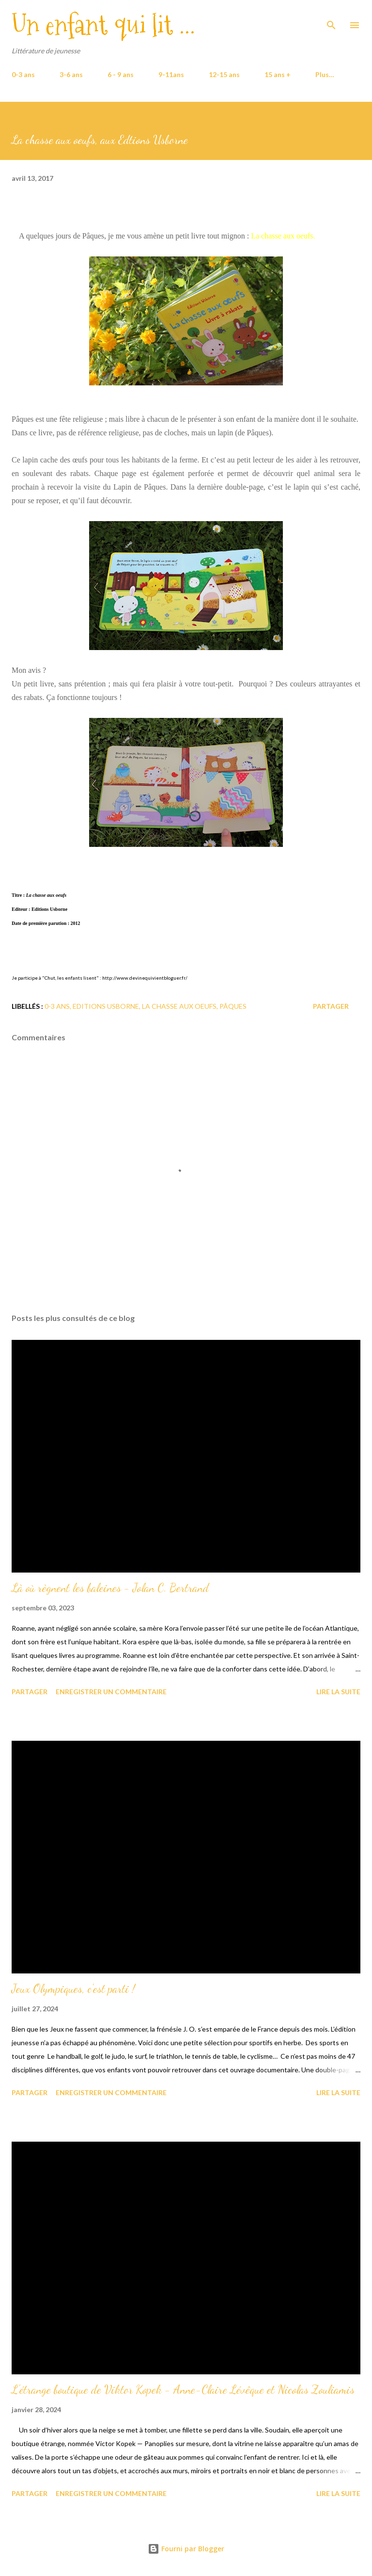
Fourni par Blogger (186, 2548)
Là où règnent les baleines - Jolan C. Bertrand (110, 1588)
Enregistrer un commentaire (111, 1691)
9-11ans (171, 74)
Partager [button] (331, 1006)
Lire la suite (338, 1691)
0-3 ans (23, 74)
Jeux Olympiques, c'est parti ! (73, 1989)
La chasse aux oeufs (179, 1006)
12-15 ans (224, 74)
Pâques (233, 1006)
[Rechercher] (331, 17)
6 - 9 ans (121, 74)
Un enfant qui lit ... (103, 25)
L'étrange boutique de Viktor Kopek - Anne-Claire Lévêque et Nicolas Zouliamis (183, 2390)
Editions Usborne (106, 1006)
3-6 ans (71, 74)
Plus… (324, 74)
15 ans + (277, 74)
